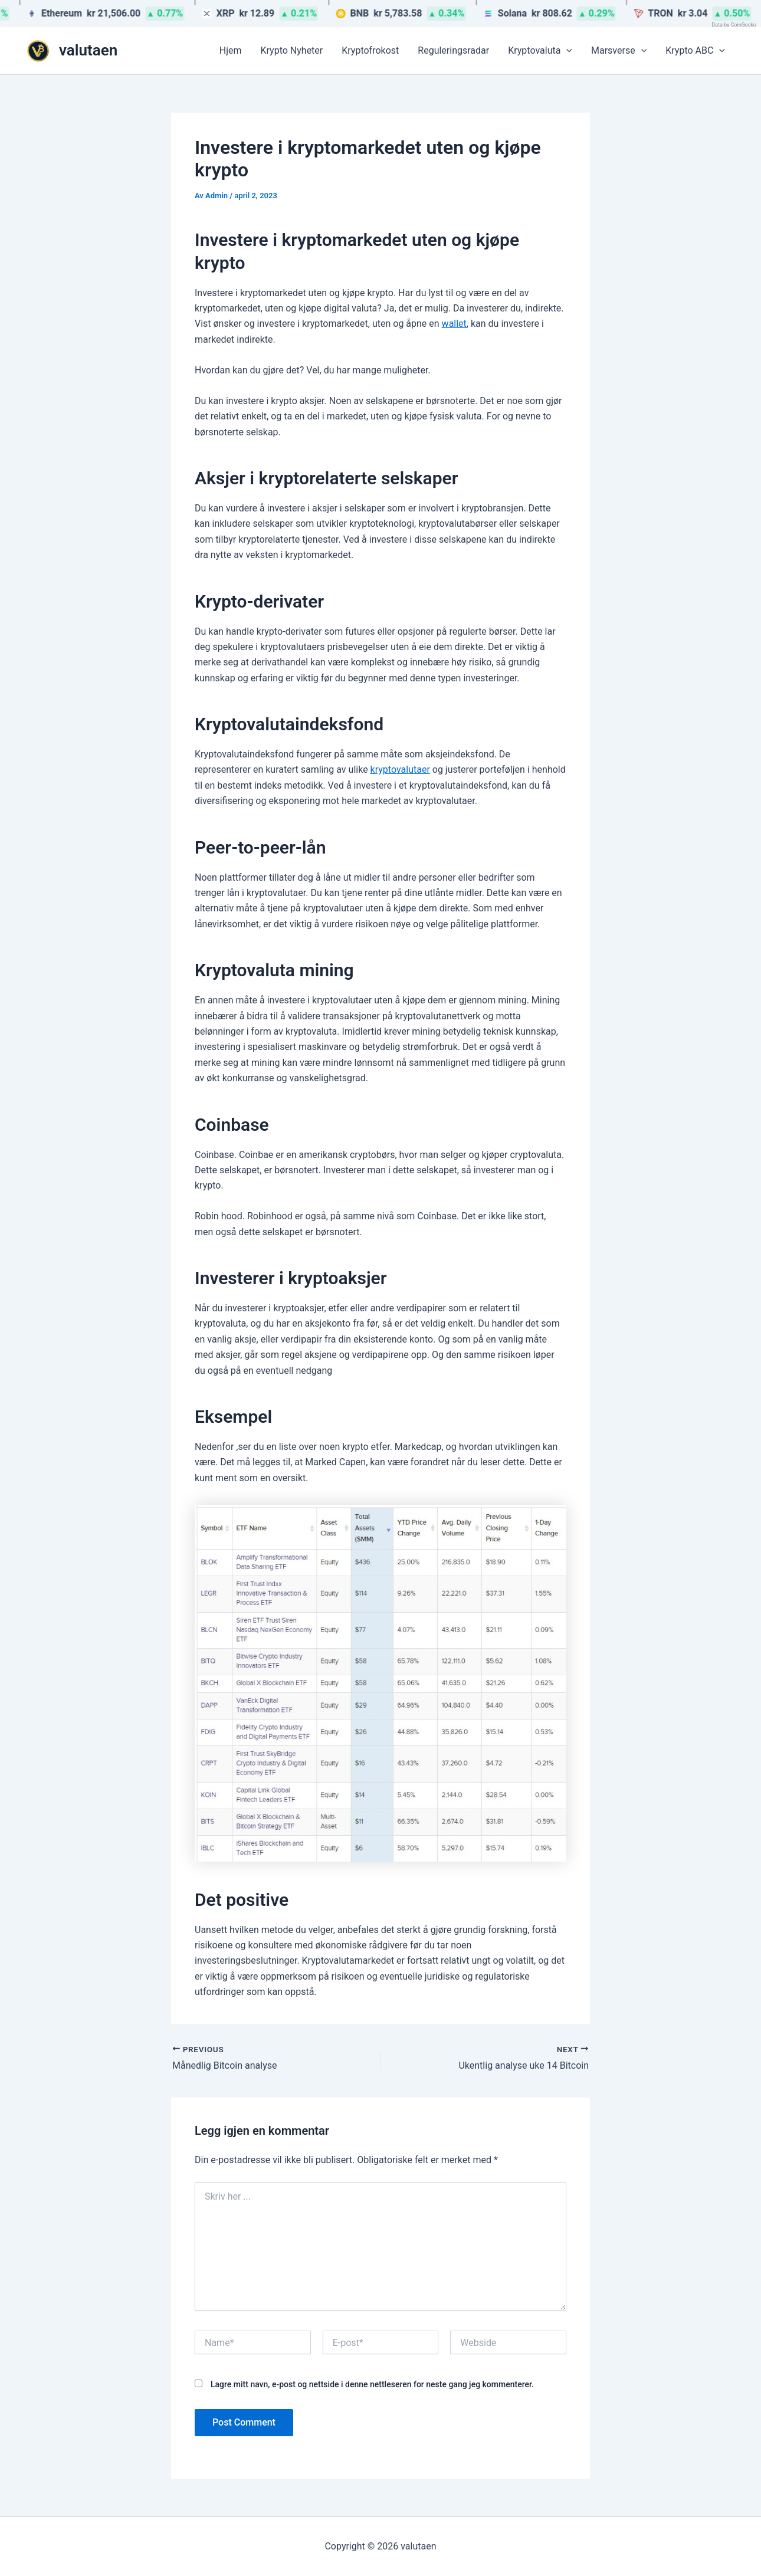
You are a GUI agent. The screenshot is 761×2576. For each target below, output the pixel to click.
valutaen (88, 50)
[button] (566, 50)
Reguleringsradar (453, 50)
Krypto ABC (695, 50)
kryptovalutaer (400, 769)
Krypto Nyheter (292, 50)
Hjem (230, 50)
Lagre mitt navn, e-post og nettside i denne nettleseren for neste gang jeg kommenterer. (372, 2384)
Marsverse (619, 50)
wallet (454, 323)
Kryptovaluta (540, 50)
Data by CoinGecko (733, 25)
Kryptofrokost (370, 50)
